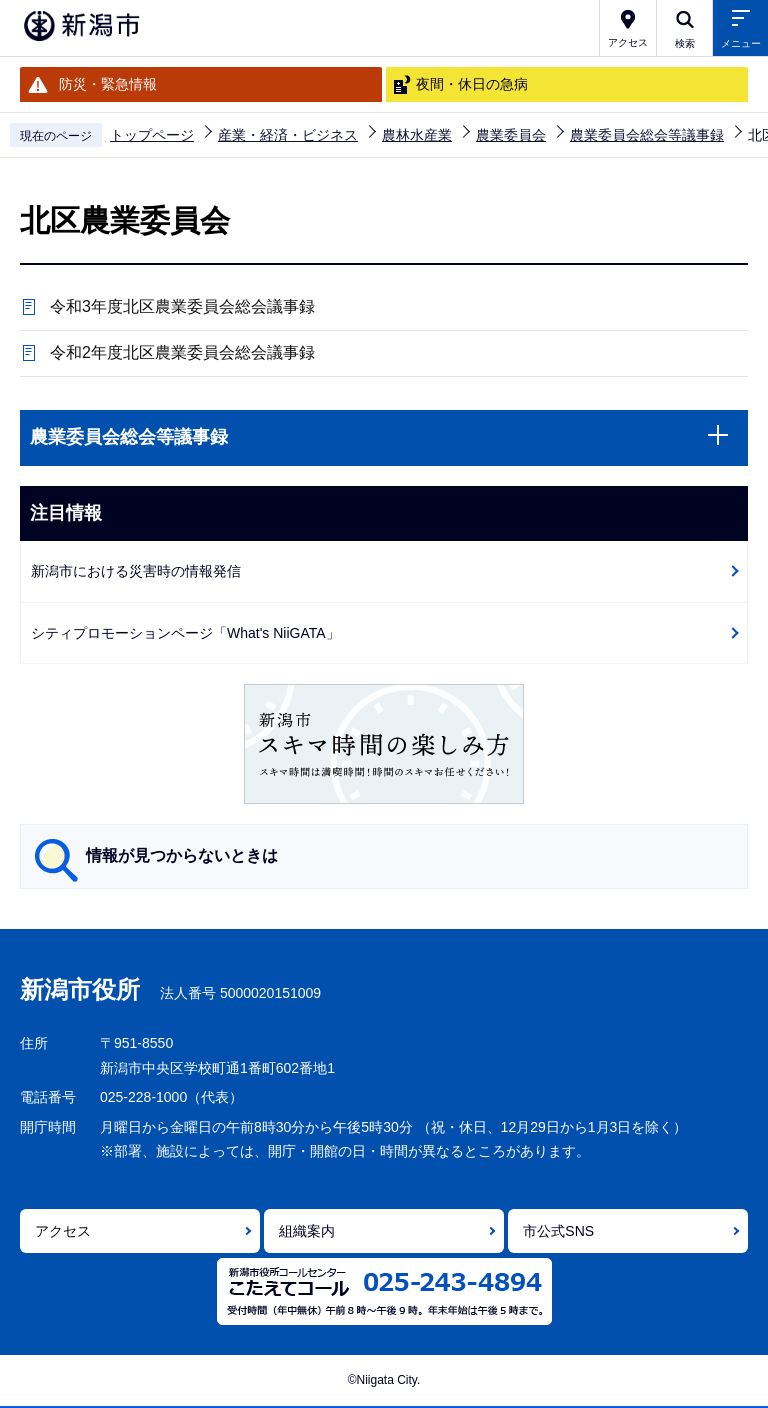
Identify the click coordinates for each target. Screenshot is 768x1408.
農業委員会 (511, 135)
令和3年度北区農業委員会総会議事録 (182, 306)
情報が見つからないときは (182, 855)
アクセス (63, 1231)
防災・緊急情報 (108, 84)
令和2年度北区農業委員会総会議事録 (182, 352)
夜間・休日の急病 (472, 84)
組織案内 (307, 1231)
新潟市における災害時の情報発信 (136, 571)
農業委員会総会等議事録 (647, 135)
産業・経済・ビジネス (288, 135)
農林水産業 (417, 135)
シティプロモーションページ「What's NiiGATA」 (185, 633)
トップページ (152, 135)
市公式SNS (558, 1231)
